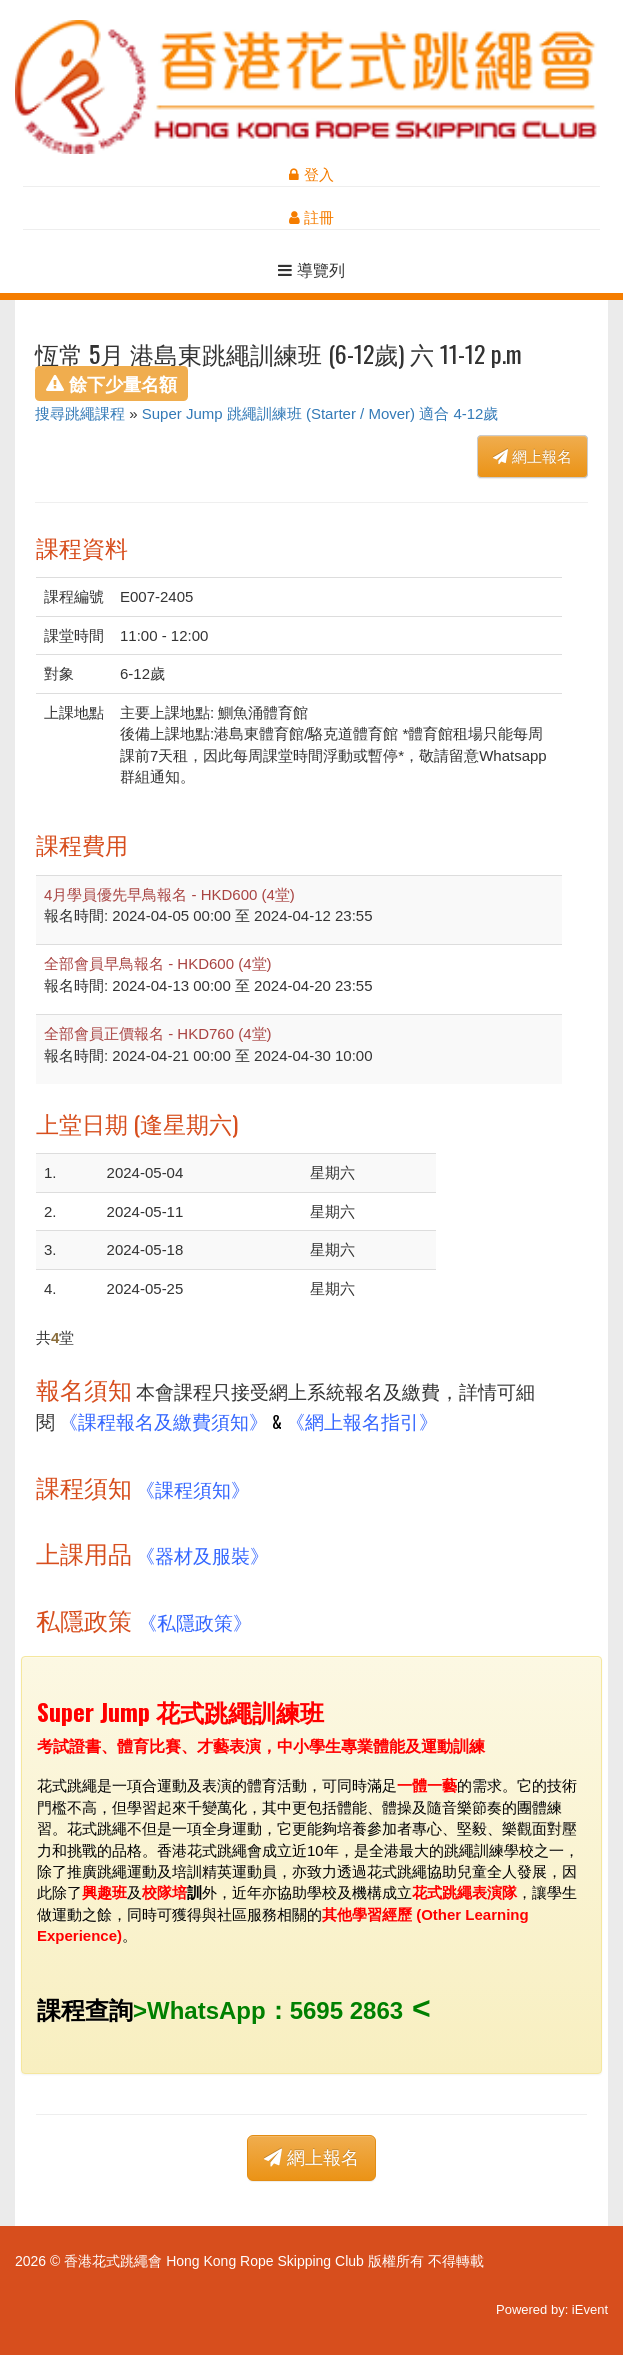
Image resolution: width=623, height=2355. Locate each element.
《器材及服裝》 (202, 1554)
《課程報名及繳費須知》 (163, 1420)
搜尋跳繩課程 (80, 413)
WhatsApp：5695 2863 (275, 2010)
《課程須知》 (193, 1488)
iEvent (590, 2309)
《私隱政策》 (195, 1621)
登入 (311, 174)
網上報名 (532, 456)
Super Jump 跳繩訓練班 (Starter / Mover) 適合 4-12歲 (320, 413)
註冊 (311, 217)
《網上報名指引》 (362, 1420)
